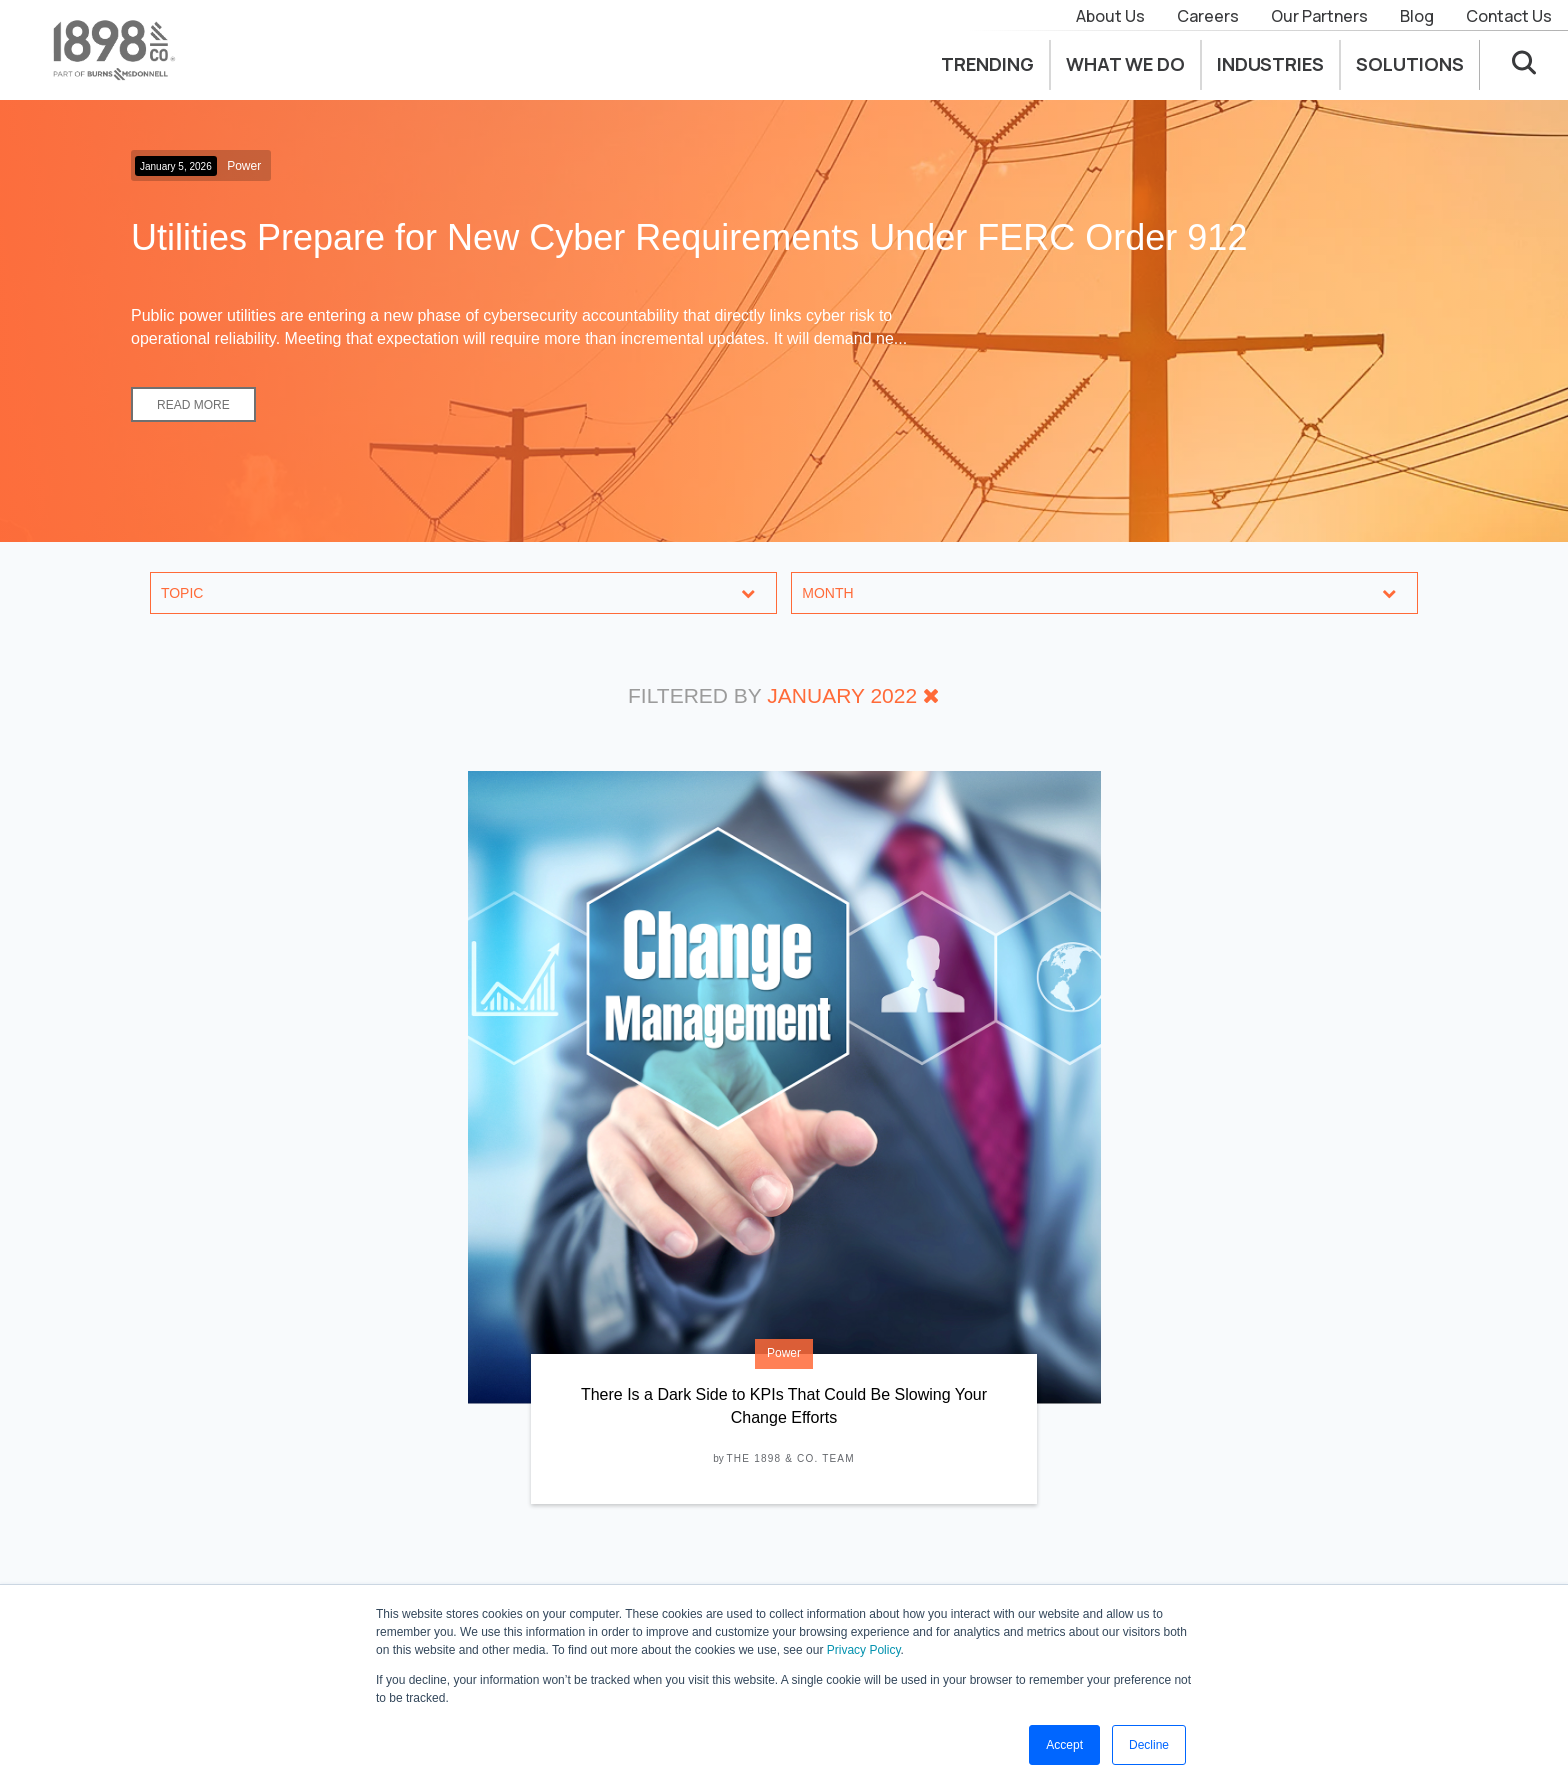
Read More (193, 405)
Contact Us (1509, 16)
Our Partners (1319, 16)
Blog (1417, 16)
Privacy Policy (864, 1650)
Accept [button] (1064, 1745)
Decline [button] (1149, 1745)
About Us (1110, 16)
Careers (1208, 16)
